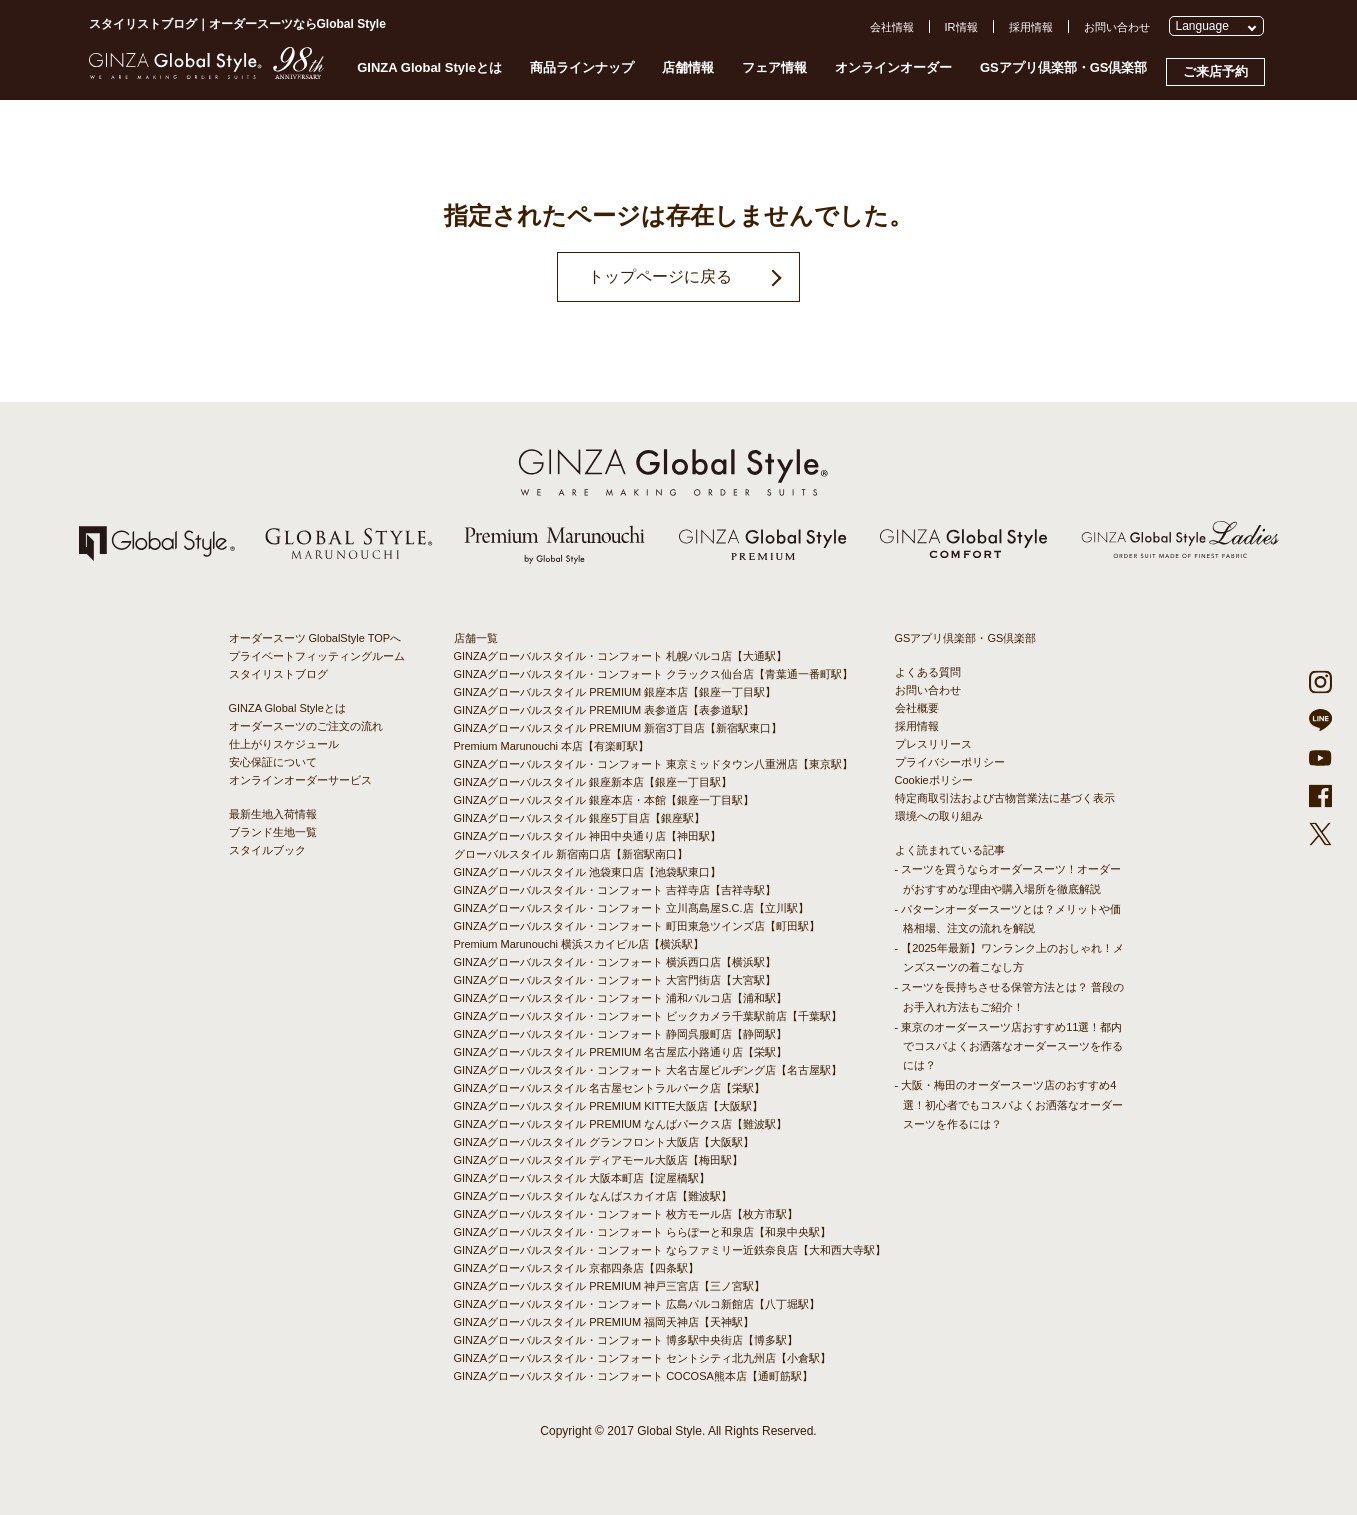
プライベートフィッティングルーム (317, 656)
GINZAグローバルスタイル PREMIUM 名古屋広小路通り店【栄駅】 (621, 1052)
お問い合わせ (1117, 27)
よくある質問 (928, 672)
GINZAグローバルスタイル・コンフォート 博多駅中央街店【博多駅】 (626, 1340)
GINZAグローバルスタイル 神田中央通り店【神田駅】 (588, 836)
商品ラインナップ (582, 67)
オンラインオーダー (893, 67)
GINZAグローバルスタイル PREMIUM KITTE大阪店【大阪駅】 (609, 1106)
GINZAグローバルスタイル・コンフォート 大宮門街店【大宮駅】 (615, 980)
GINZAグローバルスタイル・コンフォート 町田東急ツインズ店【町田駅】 (637, 926)
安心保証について (273, 762)
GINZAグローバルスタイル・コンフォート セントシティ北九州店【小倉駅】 (643, 1358)
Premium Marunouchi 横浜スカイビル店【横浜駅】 (579, 944)
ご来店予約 (1215, 71)
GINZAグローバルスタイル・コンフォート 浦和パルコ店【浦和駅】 (621, 998)
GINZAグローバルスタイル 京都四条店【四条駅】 (577, 1268)
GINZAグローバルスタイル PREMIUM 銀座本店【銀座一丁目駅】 (615, 692)
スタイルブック (267, 850)
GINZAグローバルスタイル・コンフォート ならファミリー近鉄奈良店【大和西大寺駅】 (670, 1250)
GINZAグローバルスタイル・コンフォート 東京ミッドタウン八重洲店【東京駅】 (654, 764)
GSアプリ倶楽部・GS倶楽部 (1064, 67)
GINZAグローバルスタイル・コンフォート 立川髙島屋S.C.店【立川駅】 (631, 908)
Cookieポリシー (934, 780)
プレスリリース (933, 744)
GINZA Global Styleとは (429, 67)
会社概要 (917, 708)
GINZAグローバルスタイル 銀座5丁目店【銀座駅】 (580, 818)
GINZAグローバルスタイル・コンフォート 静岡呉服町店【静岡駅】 (621, 1034)
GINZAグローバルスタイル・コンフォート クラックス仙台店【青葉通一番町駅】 (654, 674)
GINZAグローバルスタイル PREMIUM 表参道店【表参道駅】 (604, 710)
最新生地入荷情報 (273, 814)
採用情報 (1031, 27)
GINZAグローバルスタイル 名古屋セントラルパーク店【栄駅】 (610, 1088)
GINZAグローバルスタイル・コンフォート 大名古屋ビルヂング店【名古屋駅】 (648, 1070)
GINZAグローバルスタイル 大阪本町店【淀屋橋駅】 (582, 1178)
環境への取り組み (939, 816)
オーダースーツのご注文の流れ (306, 726)
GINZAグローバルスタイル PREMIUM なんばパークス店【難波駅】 (621, 1124)
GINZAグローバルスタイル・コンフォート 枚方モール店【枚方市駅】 (626, 1214)
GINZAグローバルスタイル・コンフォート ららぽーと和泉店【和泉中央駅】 (643, 1232)
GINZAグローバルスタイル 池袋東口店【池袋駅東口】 (588, 872)
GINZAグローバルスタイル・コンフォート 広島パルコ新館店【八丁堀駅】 (637, 1304)
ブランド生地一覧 (273, 832)
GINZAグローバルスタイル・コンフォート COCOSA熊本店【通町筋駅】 (633, 1376)
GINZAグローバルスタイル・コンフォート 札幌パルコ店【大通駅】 (621, 656)
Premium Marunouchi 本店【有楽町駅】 (552, 746)
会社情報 (892, 27)
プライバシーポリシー (950, 762)
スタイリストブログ (278, 674)
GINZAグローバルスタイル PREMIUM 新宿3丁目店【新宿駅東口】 (618, 728)
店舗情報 (688, 67)
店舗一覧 (476, 638)
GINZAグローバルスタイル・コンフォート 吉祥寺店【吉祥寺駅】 (615, 890)
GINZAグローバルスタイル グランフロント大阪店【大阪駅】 (604, 1142)
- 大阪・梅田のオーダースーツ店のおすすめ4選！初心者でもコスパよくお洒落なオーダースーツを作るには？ (1009, 1104)
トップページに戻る (660, 276)
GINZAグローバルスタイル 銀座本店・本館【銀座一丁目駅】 (604, 800)
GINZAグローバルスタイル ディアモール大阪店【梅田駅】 (599, 1160)
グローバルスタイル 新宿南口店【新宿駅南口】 (571, 854)
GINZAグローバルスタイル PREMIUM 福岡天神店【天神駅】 (604, 1322)
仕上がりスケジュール (284, 744)
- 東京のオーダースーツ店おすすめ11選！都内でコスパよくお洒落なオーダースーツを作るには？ (1009, 1046)
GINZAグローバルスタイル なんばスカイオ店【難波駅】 (593, 1196)
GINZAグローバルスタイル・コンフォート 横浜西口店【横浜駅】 (615, 962)
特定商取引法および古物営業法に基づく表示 (1005, 798)
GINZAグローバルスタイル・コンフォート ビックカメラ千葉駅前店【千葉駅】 (648, 1016)
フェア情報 (774, 67)
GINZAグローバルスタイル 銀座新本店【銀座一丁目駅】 (593, 782)
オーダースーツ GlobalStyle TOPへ (315, 638)
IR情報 (961, 27)
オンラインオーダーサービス (300, 780)
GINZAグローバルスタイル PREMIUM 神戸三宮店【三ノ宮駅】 (610, 1286)
